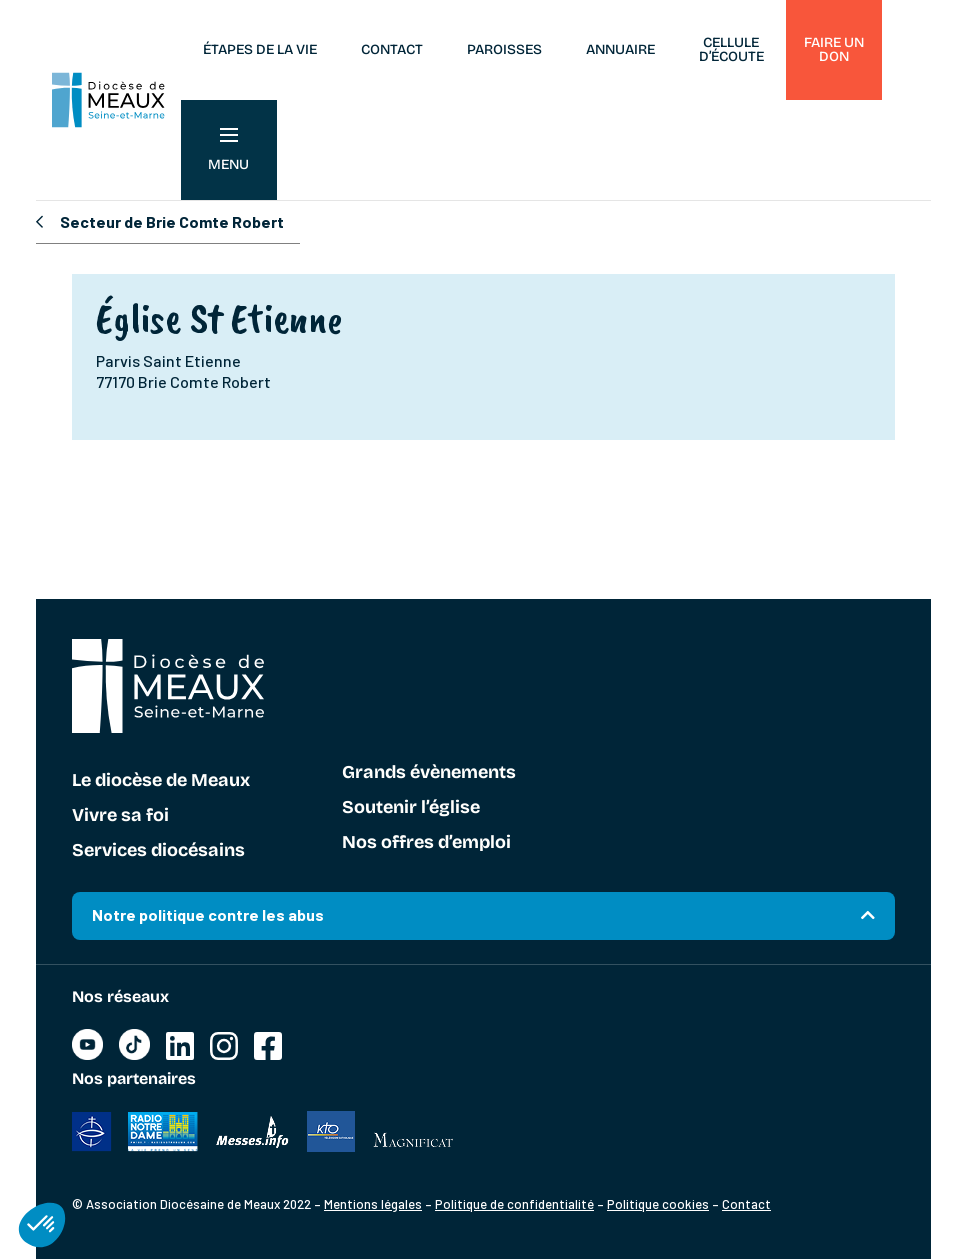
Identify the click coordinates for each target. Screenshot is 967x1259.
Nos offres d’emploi (426, 843)
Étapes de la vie (260, 49)
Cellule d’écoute (731, 49)
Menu (228, 150)
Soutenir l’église (411, 808)
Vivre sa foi (120, 816)
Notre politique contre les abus (208, 914)
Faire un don (834, 49)
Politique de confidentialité (514, 1204)
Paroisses (504, 49)
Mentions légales (373, 1204)
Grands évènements (429, 773)
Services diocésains (158, 851)
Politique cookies (658, 1204)
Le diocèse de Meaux (161, 781)
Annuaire (620, 49)
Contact (392, 49)
